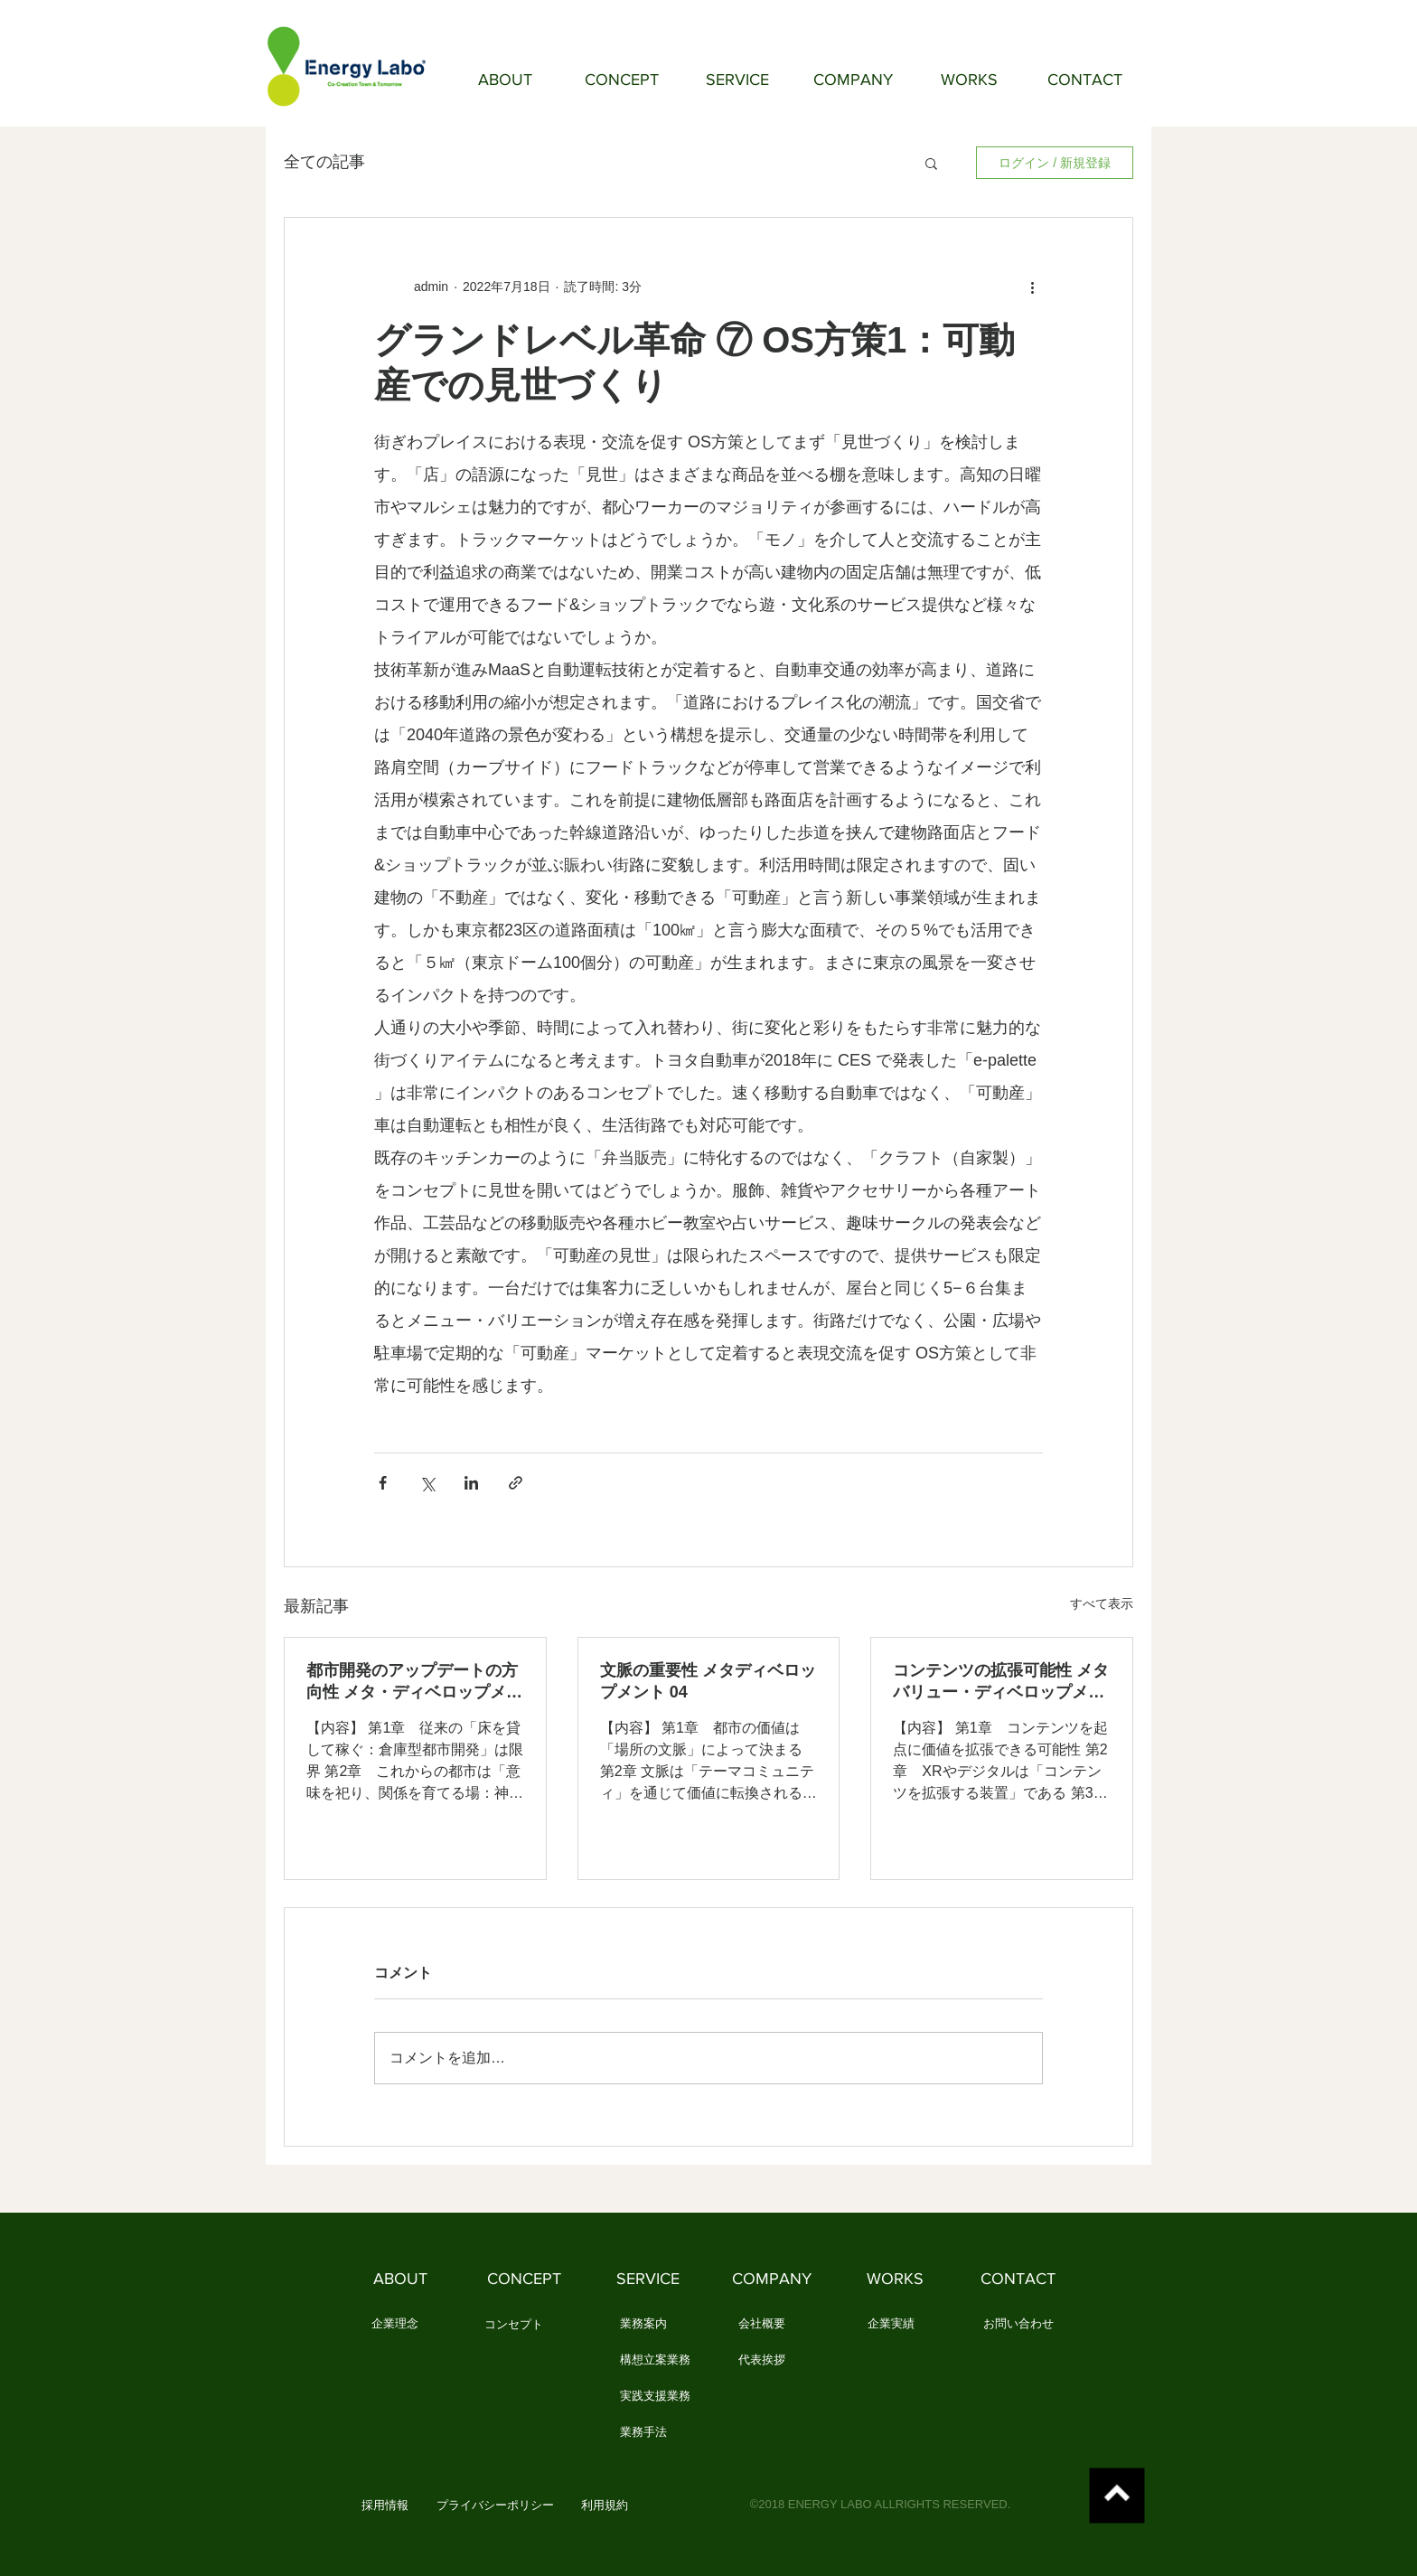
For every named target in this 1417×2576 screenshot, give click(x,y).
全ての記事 (324, 162)
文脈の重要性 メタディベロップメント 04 (708, 1681)
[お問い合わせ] (1018, 2325)
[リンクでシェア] (515, 1482)
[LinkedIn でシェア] (471, 1482)
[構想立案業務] (655, 2361)
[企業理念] (394, 2325)
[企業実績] (891, 2325)
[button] (931, 162)
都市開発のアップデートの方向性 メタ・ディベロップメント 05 (414, 1682)
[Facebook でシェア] (382, 1482)
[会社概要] (761, 2325)
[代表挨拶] (761, 2361)
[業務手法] (643, 2433)
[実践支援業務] (655, 2397)
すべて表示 (1101, 1603)
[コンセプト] (513, 2326)
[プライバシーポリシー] (495, 2506)
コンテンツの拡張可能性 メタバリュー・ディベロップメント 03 (1001, 1682)
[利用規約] (604, 2506)
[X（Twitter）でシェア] (427, 1482)
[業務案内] (643, 2325)
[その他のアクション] (1032, 286)
